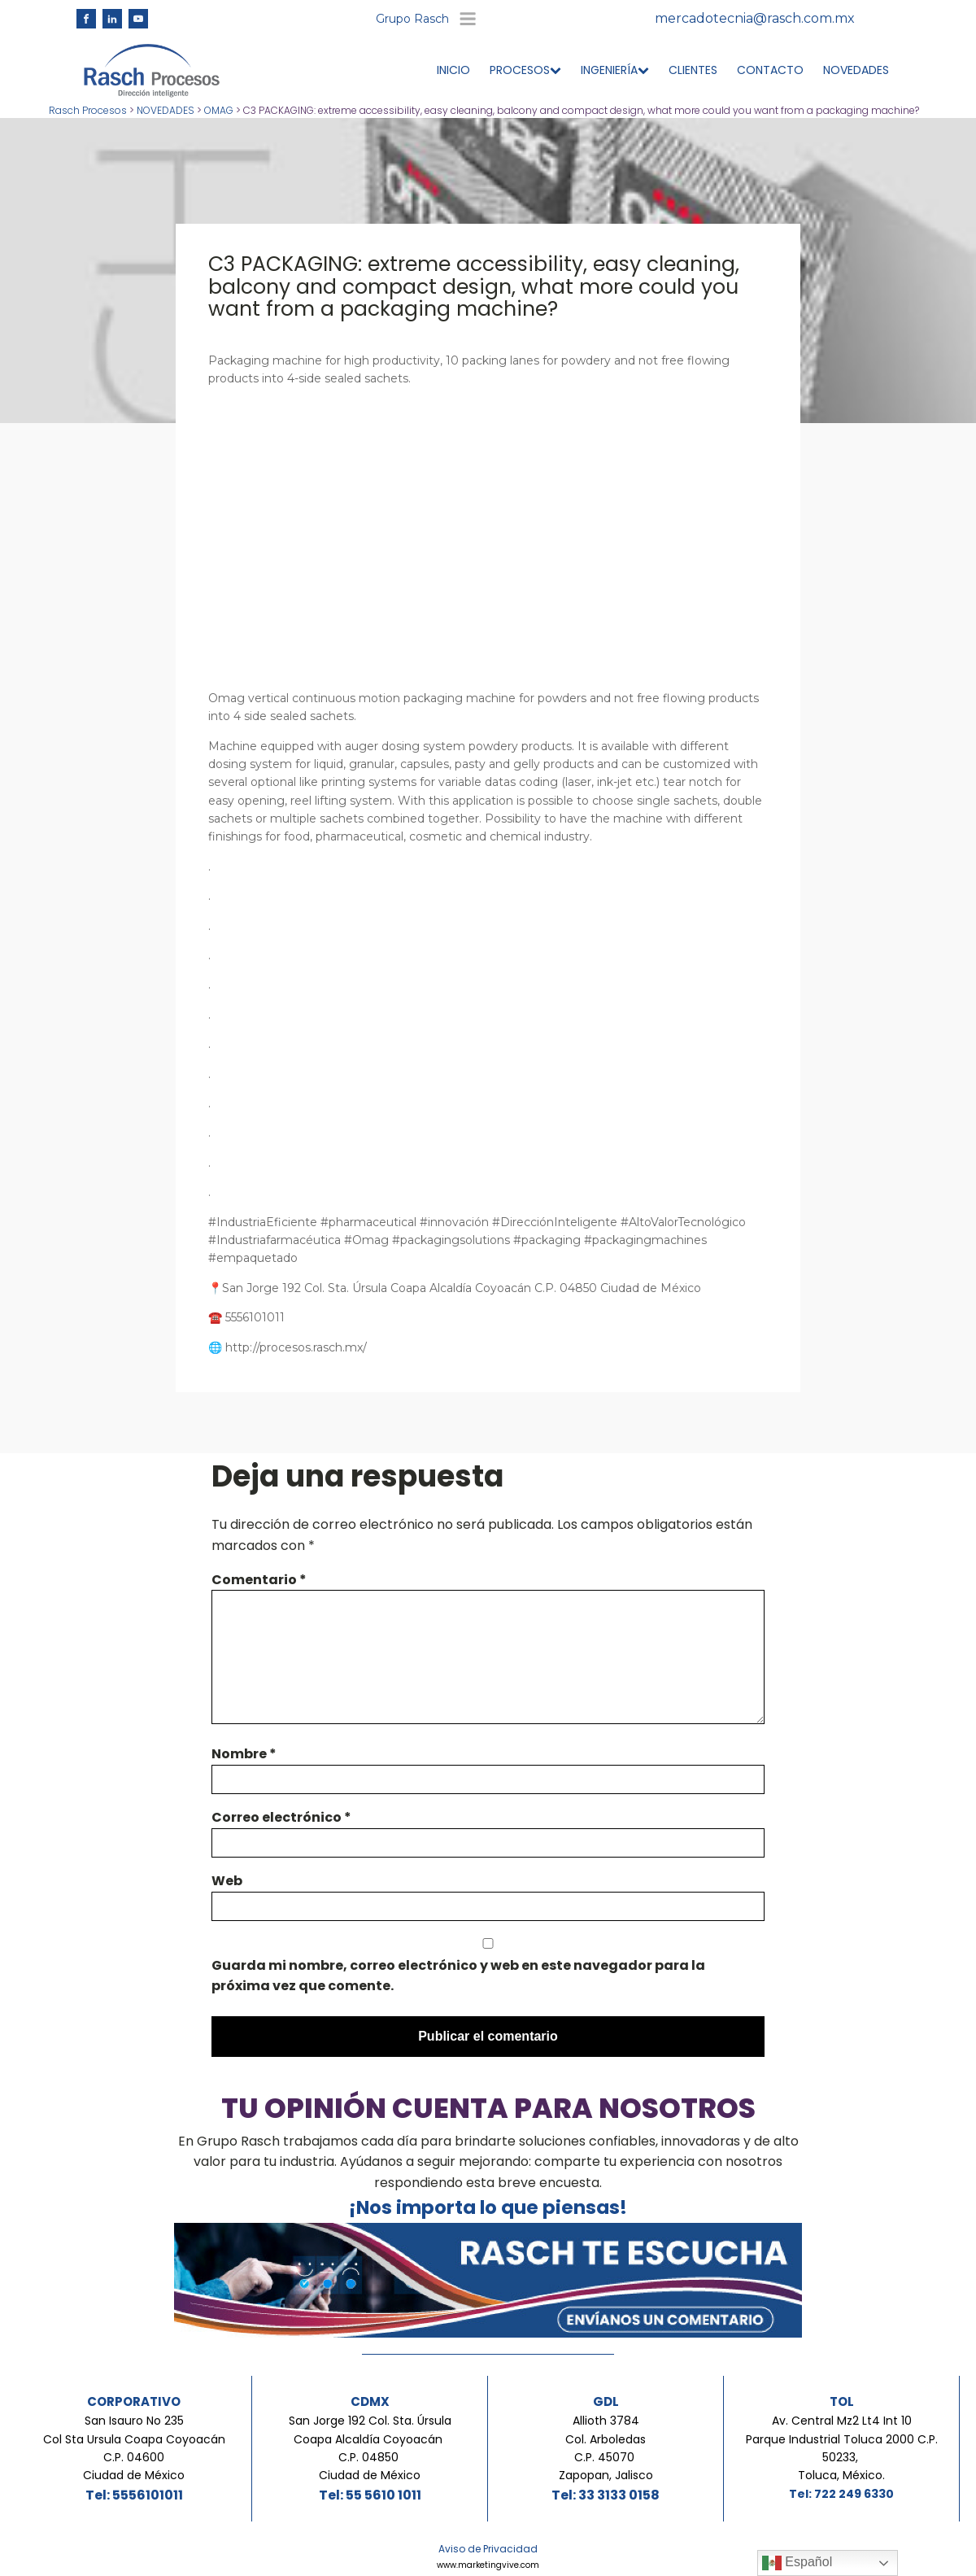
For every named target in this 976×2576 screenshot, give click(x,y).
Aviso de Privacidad (488, 2554)
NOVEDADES (856, 75)
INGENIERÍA (615, 75)
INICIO (453, 75)
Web (226, 1885)
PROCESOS (525, 75)
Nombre (244, 1758)
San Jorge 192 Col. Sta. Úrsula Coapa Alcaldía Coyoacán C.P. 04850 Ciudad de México (370, 2452)
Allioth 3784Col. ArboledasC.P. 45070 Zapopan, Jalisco (606, 2452)
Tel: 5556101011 (134, 2500)
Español (797, 2563)
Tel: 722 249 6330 (841, 2499)
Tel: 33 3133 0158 (605, 2500)
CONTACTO (770, 75)
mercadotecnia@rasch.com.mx (755, 20)
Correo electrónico (281, 1822)
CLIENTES (693, 75)
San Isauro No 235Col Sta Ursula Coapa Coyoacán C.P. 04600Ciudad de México (134, 2452)
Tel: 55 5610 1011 (370, 2500)
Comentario (259, 1583)
